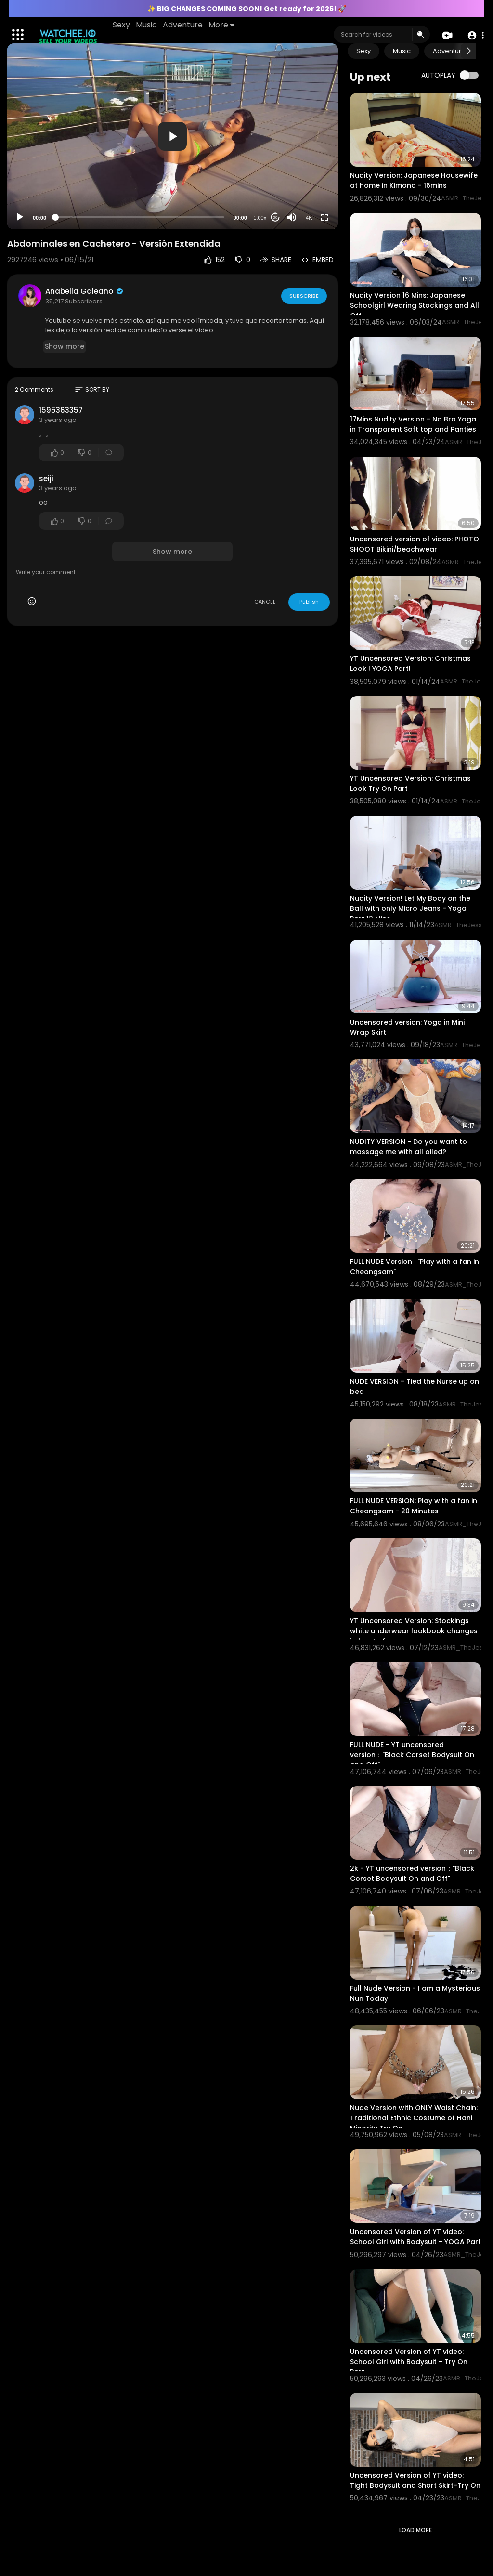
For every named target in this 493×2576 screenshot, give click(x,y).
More (222, 24)
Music (146, 24)
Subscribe (303, 295)
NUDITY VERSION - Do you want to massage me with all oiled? (408, 1147)
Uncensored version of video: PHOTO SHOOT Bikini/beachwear (414, 544)
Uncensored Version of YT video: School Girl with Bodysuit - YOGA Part (415, 2237)
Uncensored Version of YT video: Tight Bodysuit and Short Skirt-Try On (415, 2480)
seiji (46, 478)
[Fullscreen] (324, 217)
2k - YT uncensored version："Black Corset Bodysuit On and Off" (412, 1873)
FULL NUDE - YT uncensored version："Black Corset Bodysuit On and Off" (412, 1755)
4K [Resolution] (309, 218)
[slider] (139, 217)
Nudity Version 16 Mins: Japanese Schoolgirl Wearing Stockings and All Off (414, 305)
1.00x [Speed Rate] (259, 218)
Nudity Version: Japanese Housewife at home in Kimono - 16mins (414, 180)
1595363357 (61, 410)
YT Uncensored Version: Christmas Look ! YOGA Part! (410, 663)
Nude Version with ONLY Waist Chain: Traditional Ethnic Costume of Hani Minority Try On (414, 2118)
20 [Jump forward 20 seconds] (275, 217)
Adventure (183, 24)
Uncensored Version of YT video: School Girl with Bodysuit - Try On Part (408, 2362)
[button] (475, 35)
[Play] (20, 217)
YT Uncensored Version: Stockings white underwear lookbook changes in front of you (414, 1631)
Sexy (121, 24)
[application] (172, 136)
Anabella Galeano (84, 291)
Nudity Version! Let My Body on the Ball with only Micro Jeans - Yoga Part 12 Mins (410, 908)
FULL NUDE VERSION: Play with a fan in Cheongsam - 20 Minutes (413, 1506)
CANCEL (264, 601)
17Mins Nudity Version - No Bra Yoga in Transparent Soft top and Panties (413, 424)
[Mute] (292, 217)
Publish (309, 601)
